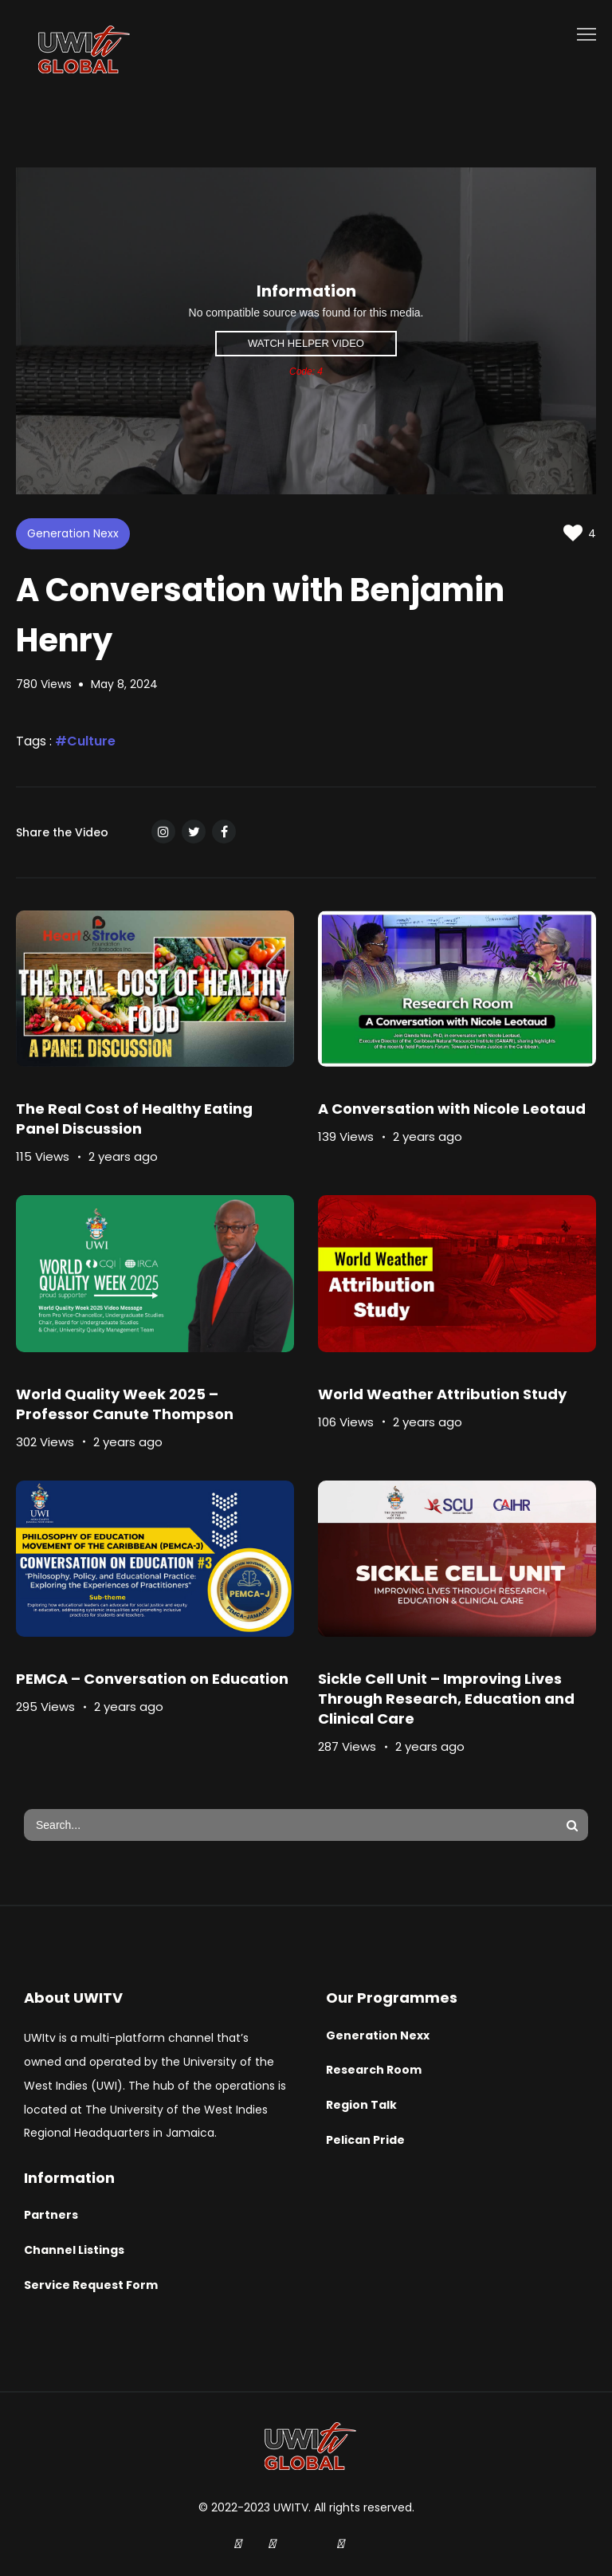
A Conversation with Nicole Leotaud (452, 1109)
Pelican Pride (365, 2140)
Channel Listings (74, 2250)
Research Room (374, 2070)
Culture (91, 741)
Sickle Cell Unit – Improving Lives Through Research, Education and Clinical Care (446, 1698)
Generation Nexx (73, 533)
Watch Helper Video (306, 343)
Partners (51, 2215)
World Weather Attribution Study (442, 1394)
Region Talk (361, 2105)
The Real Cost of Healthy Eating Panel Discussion (134, 1119)
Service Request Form (91, 2285)
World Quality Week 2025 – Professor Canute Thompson (124, 1404)
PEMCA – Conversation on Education (152, 1679)
